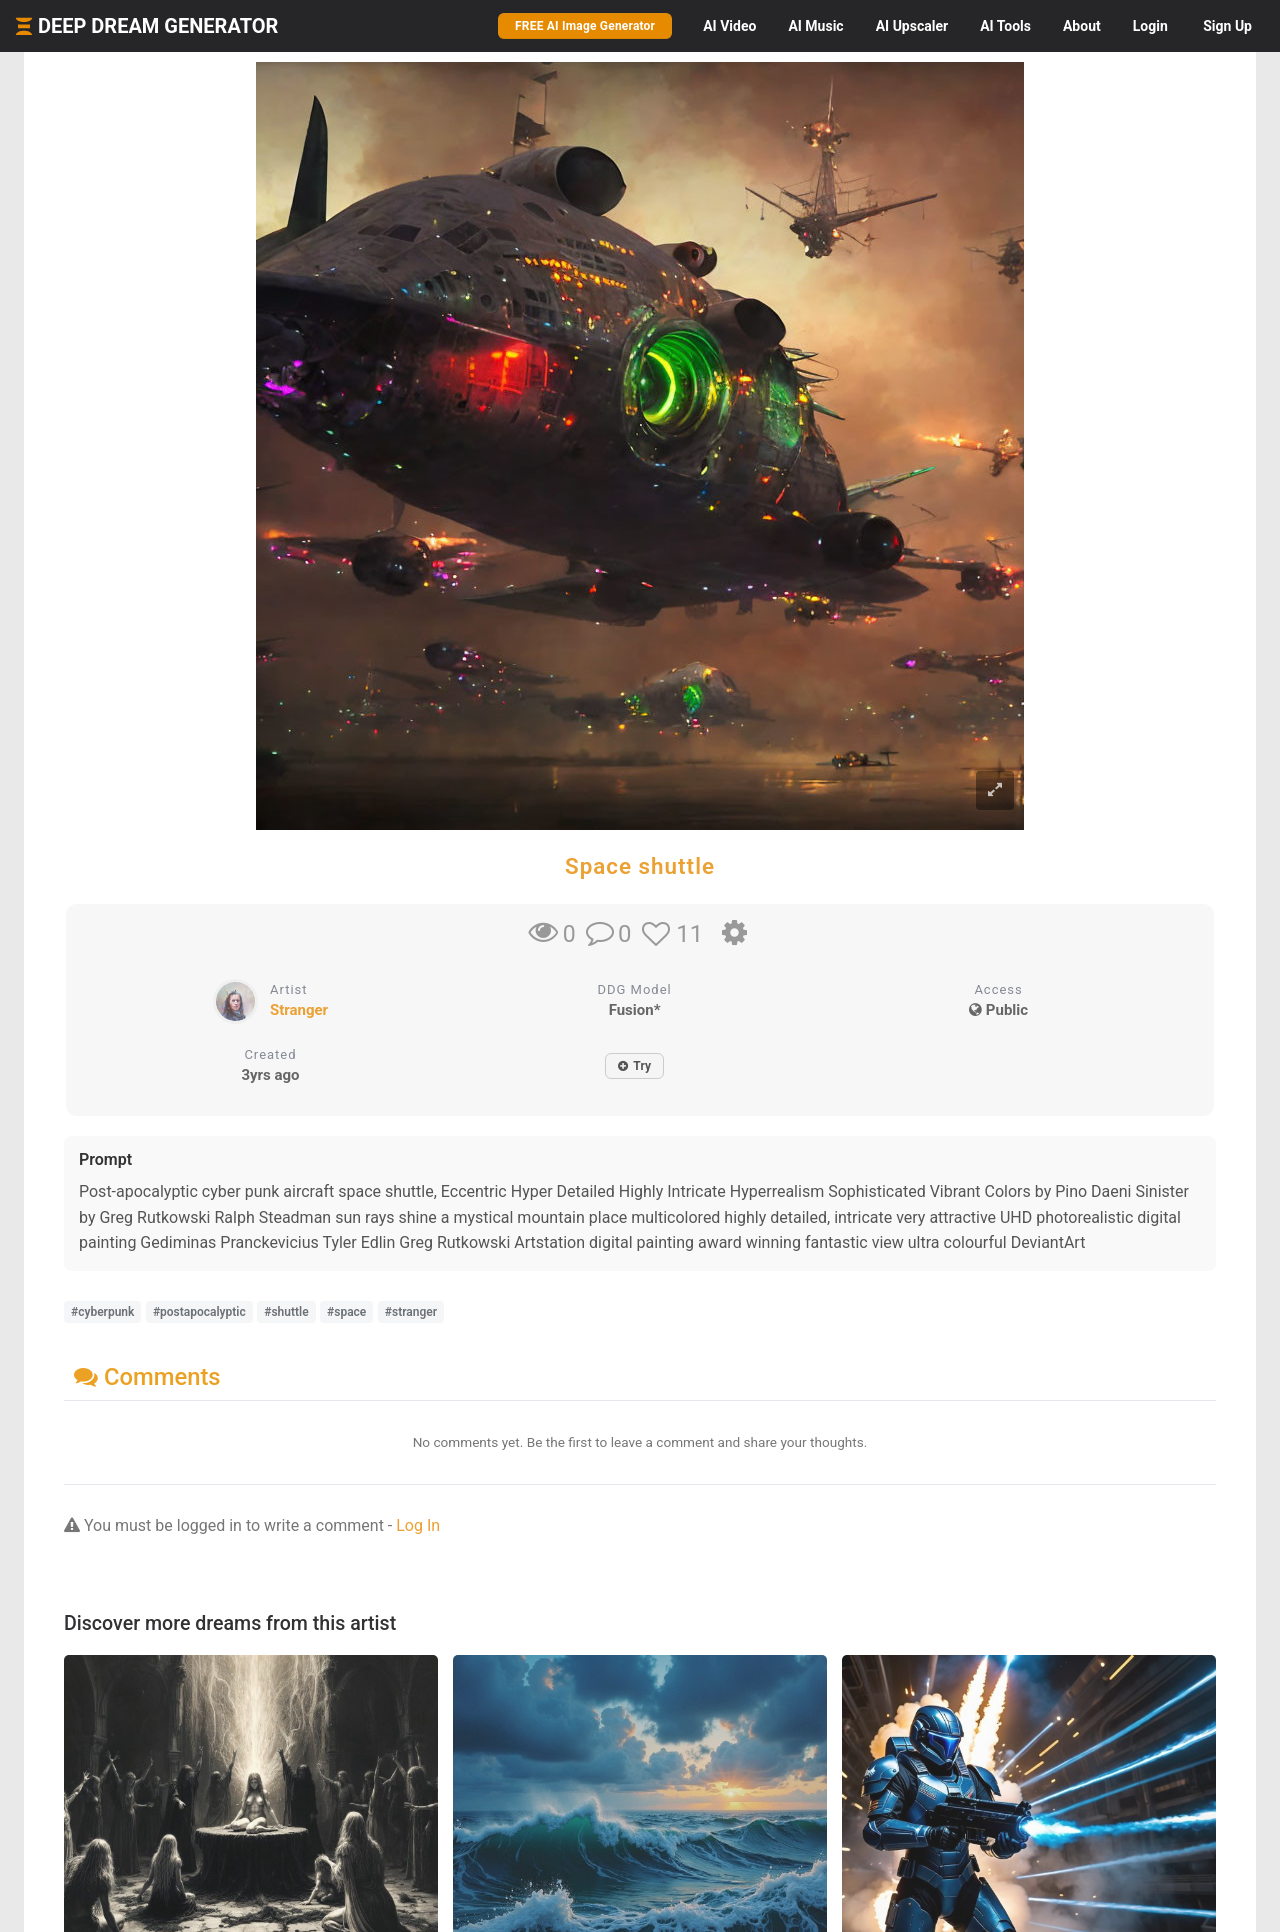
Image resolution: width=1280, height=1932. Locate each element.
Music (815, 26)
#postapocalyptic (199, 1312)
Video (729, 26)
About (1082, 26)
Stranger (299, 1010)
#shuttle (286, 1312)
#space (346, 1312)
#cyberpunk (102, 1312)
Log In (418, 1525)
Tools (1005, 26)
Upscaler (912, 26)
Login (1150, 26)
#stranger (411, 1312)
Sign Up (1227, 26)
